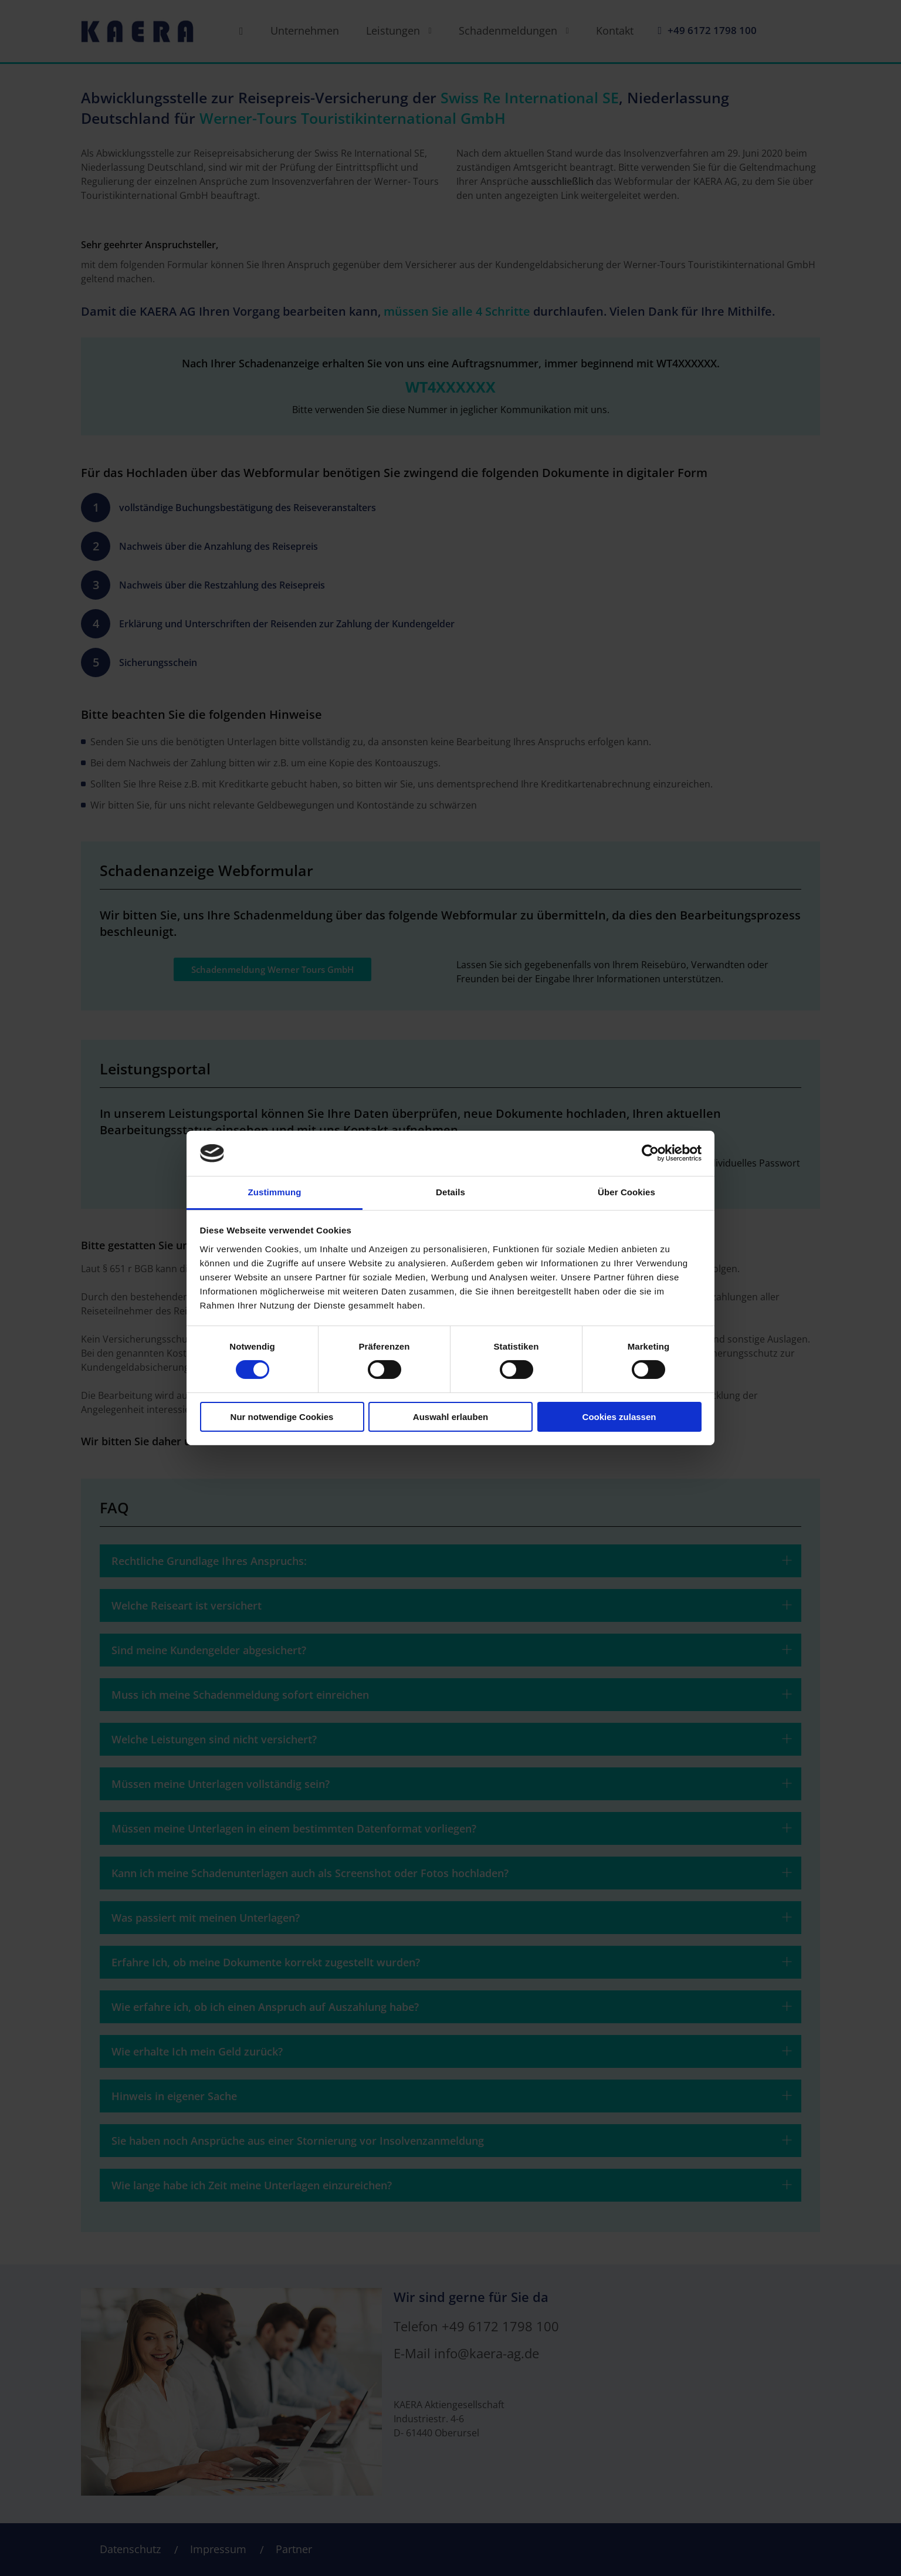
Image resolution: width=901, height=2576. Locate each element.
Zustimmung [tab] (275, 1192)
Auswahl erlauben (450, 1417)
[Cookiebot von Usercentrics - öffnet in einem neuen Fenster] (650, 1153)
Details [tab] (450, 1192)
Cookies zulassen (619, 1417)
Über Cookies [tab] (626, 1192)
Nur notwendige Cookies (282, 1417)
